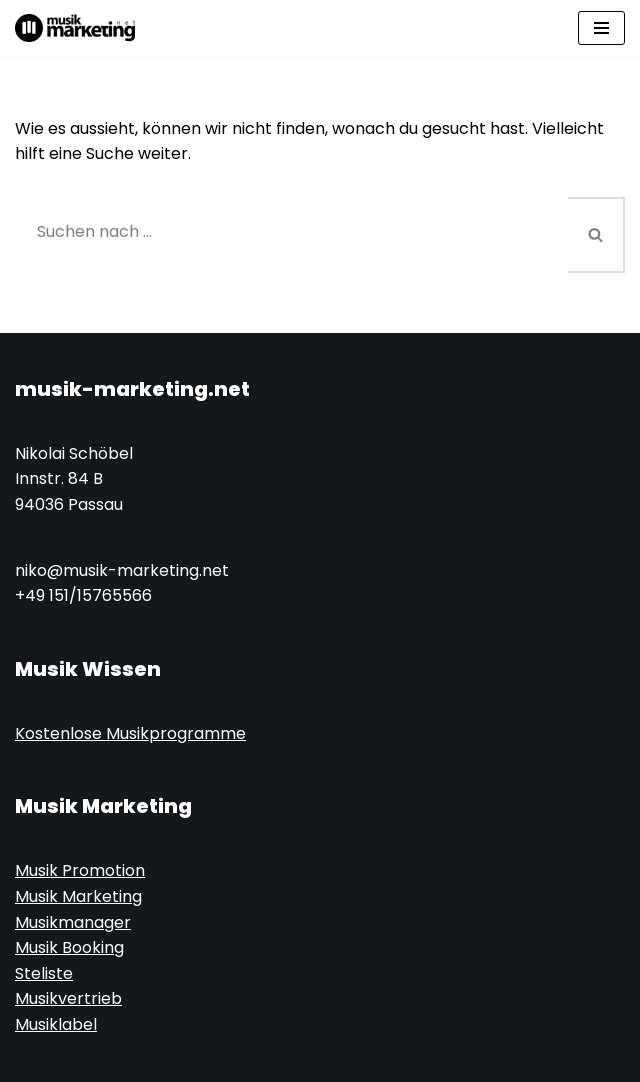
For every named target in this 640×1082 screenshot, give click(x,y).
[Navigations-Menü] (601, 28)
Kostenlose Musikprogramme (130, 733)
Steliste (44, 973)
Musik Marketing (78, 896)
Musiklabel (56, 1024)
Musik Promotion (80, 871)
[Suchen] (291, 231)
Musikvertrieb (68, 999)
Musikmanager (73, 922)
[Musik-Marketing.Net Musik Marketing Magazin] (75, 28)
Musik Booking (69, 948)
